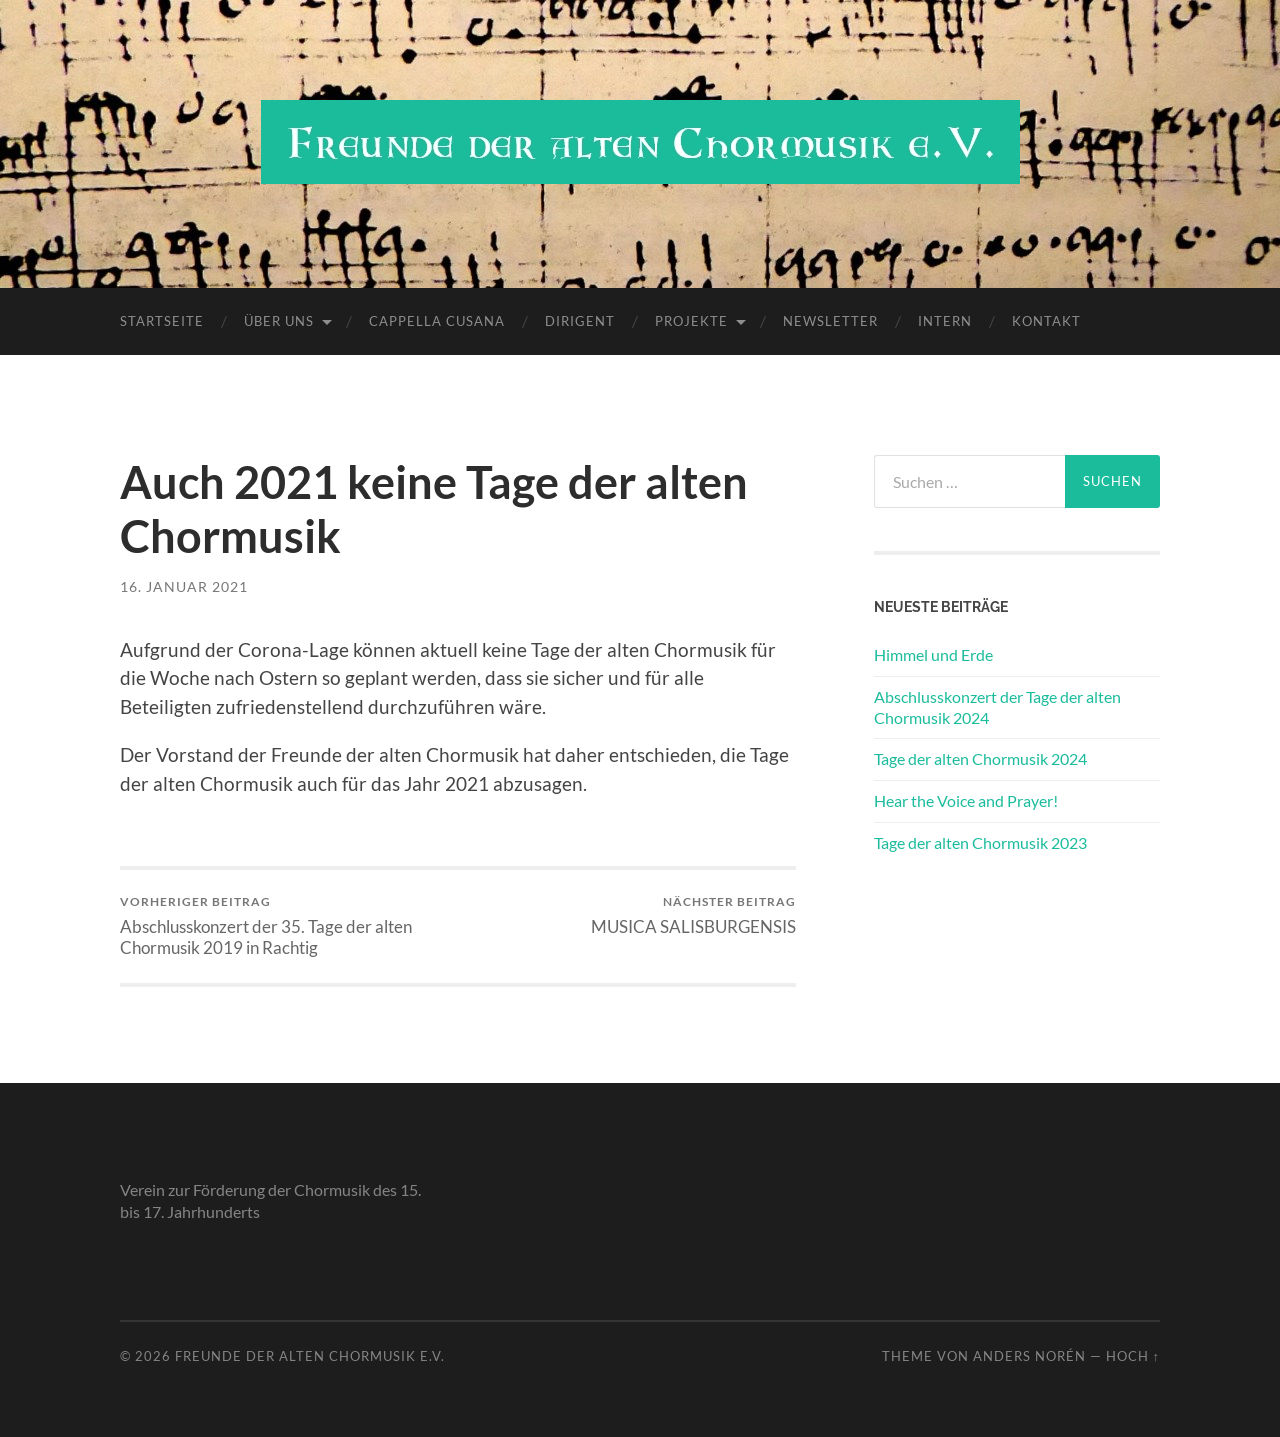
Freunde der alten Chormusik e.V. (310, 1356)
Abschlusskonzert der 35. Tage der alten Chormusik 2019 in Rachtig (285, 926)
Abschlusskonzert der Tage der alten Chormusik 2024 (997, 707)
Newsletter (830, 321)
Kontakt (1046, 321)
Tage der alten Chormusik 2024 (980, 758)
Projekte (691, 321)
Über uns (279, 321)
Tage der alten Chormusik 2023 (980, 842)
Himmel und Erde (933, 654)
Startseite (162, 321)
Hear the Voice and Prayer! (966, 800)
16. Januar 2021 (184, 586)
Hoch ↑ (1133, 1356)
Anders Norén (1029, 1356)
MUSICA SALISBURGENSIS (693, 915)
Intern (945, 321)
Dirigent (580, 321)
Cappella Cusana (437, 321)
